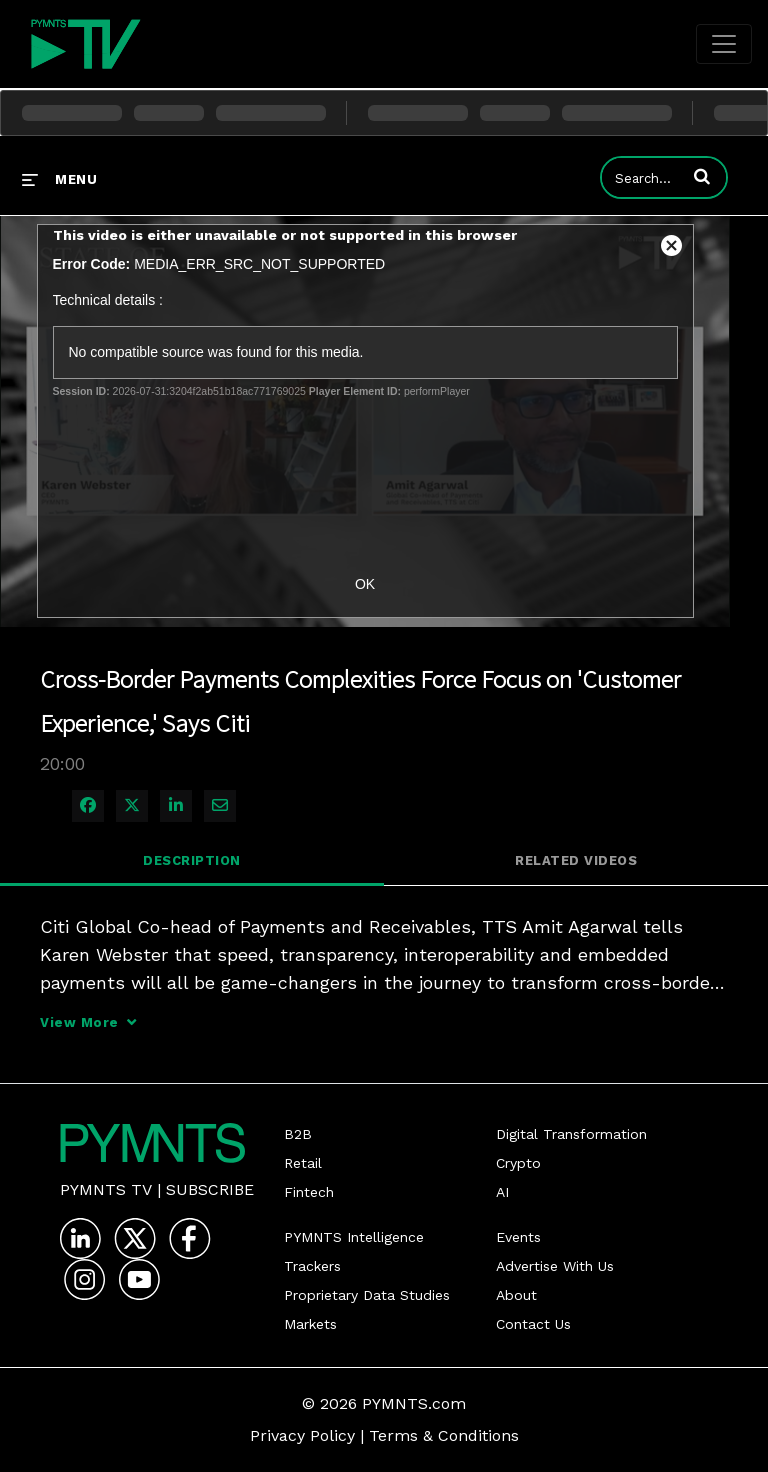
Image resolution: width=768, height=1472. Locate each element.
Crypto (518, 1163)
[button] (702, 176)
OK (365, 584)
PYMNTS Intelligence (354, 1237)
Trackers (312, 1266)
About (516, 1295)
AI (502, 1192)
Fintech (309, 1192)
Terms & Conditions (444, 1435)
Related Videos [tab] (576, 860)
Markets (310, 1324)
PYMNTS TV (106, 1189)
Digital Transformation (571, 1134)
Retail (303, 1163)
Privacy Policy (302, 1435)
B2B (298, 1134)
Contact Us (533, 1324)
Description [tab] (192, 860)
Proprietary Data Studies (367, 1295)
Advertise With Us (555, 1266)
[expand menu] (59, 179)
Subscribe (210, 1189)
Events (518, 1237)
